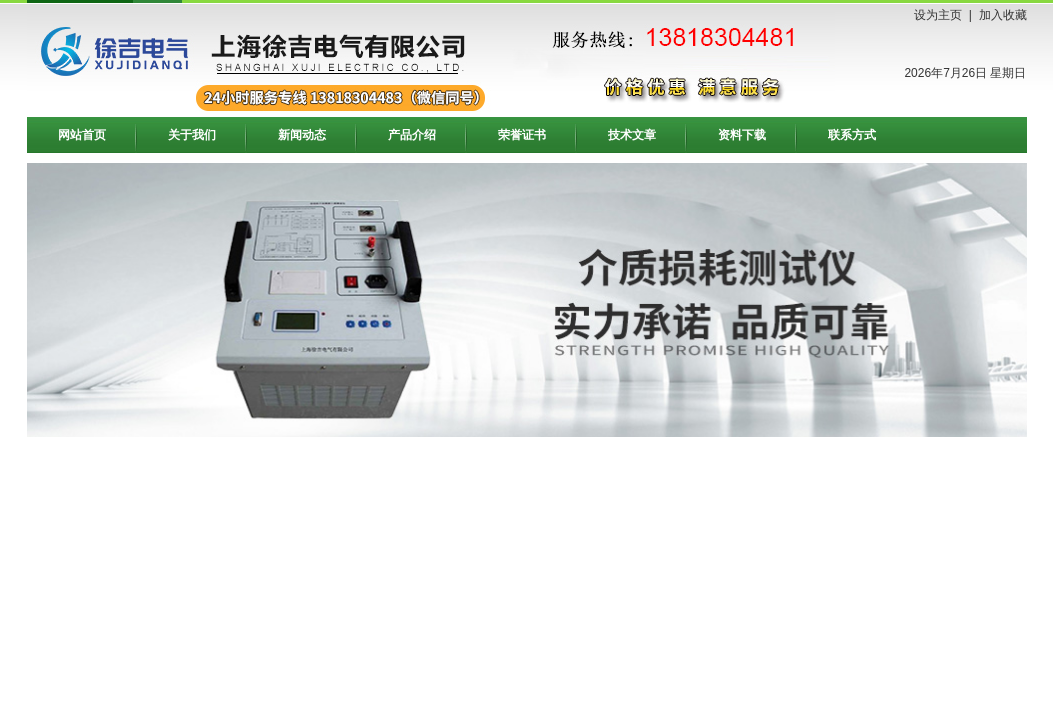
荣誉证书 (522, 135)
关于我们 (192, 135)
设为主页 (938, 15)
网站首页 (82, 135)
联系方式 (852, 135)
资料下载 (742, 135)
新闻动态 (302, 135)
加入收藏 (1003, 15)
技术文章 (632, 135)
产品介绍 (412, 135)
